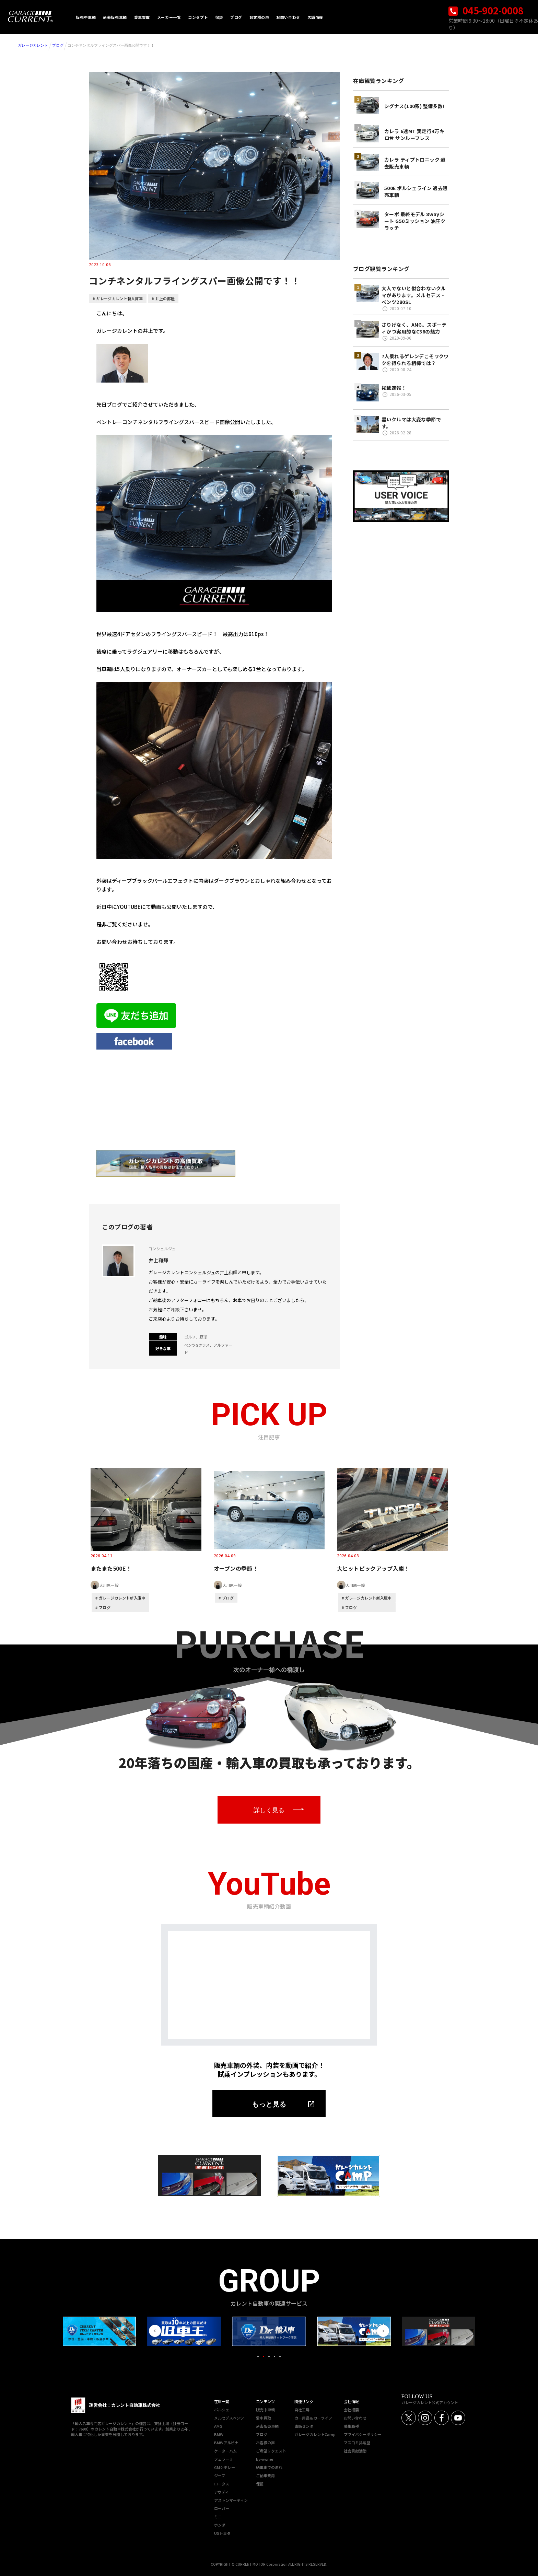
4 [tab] (274, 2356)
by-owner (264, 2459)
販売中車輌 (265, 2409)
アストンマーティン (231, 2500)
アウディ (221, 2492)
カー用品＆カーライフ (313, 2418)
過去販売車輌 (267, 2426)
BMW (218, 2434)
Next (383, 2331)
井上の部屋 (165, 298)
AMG (218, 2426)
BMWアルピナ (226, 2442)
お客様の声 (265, 2442)
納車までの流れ (269, 2467)
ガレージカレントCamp (315, 2434)
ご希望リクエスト (271, 2451)
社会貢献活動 (355, 2451)
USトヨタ (222, 2533)
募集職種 (351, 2426)
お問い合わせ (355, 2418)
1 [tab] (258, 2356)
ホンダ (219, 2525)
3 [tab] (269, 2356)
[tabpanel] (269, 2331)
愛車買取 (263, 2418)
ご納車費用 (265, 2475)
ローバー (221, 2508)
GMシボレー (224, 2467)
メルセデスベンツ (229, 2418)
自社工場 (301, 2409)
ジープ (219, 2475)
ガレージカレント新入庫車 (119, 298)
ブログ (57, 45)
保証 (260, 2483)
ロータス (221, 2483)
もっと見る (269, 2104)
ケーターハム (225, 2451)
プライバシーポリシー (363, 2434)
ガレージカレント (33, 45)
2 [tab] (263, 2356)
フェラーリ (223, 2459)
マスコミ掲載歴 (357, 2442)
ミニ (218, 2516)
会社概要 (351, 2409)
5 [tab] (280, 2356)
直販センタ (303, 2426)
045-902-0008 (486, 10)
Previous (155, 2331)
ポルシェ (221, 2409)
